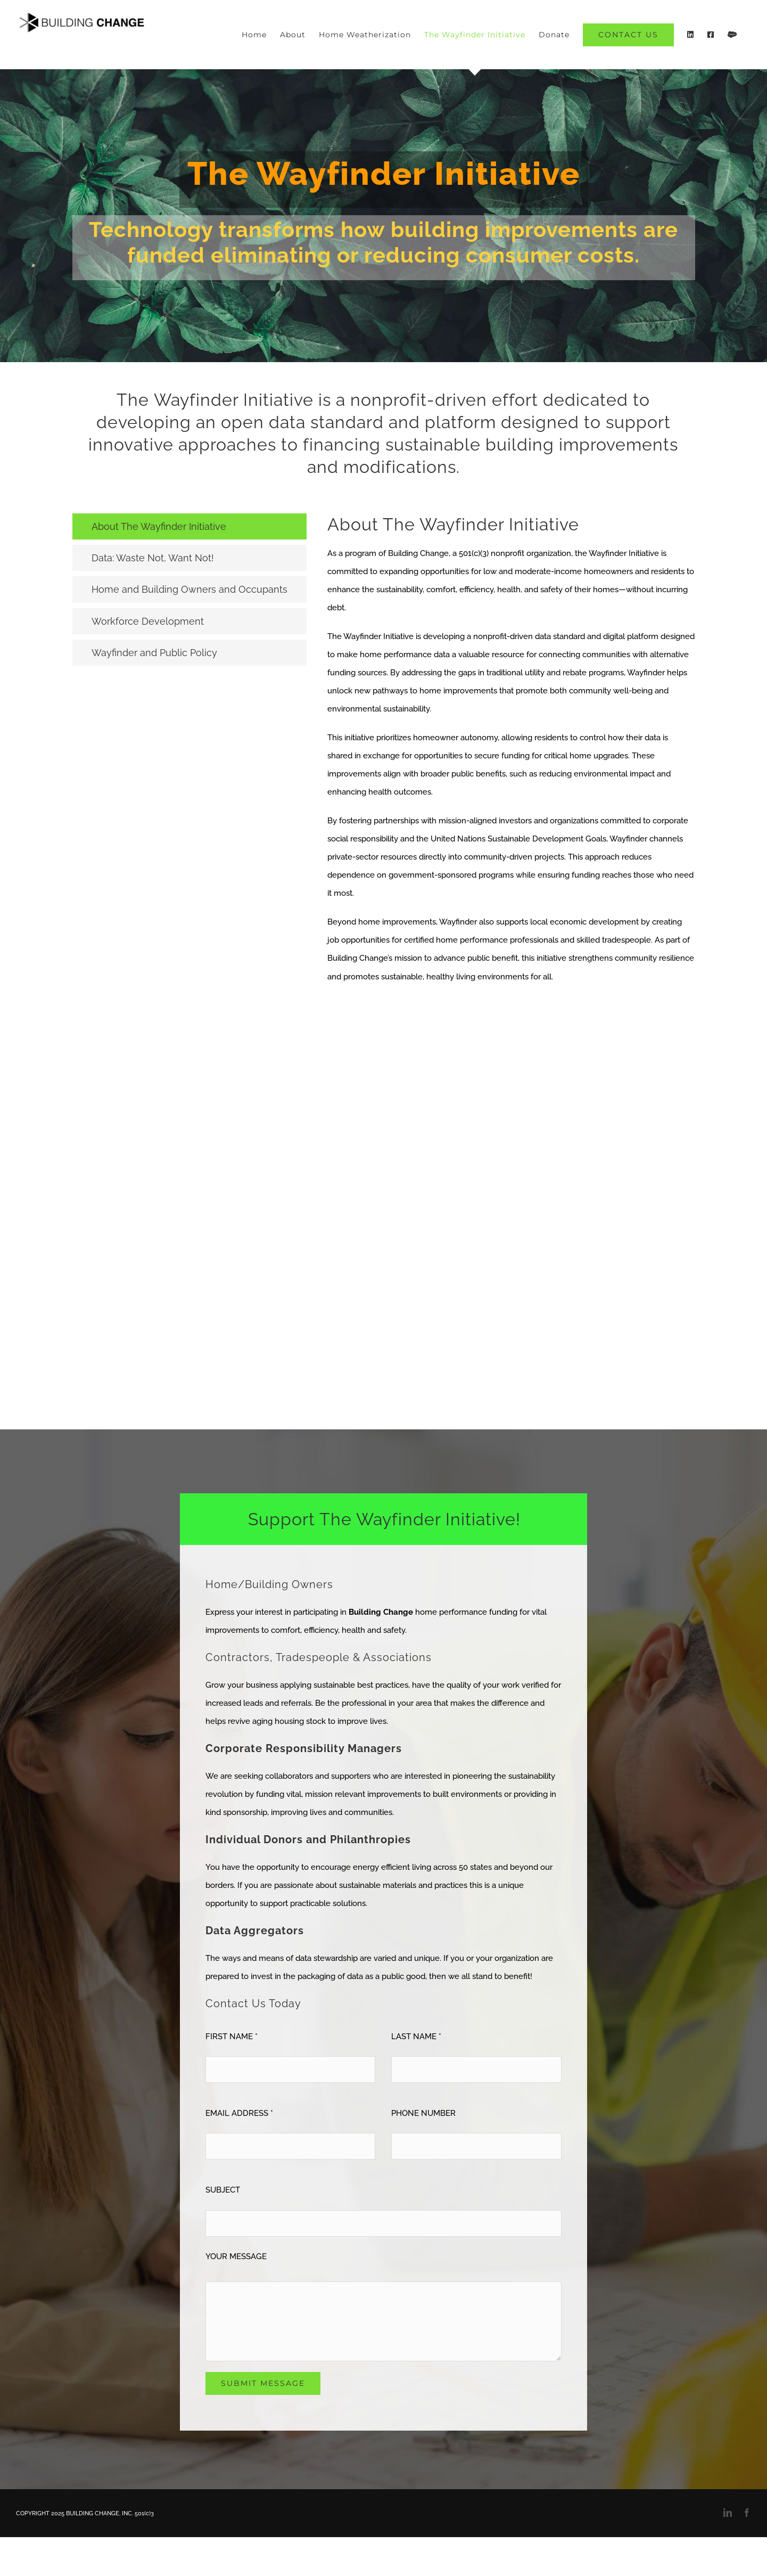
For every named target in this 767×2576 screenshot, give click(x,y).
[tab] (189, 526)
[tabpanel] (511, 754)
